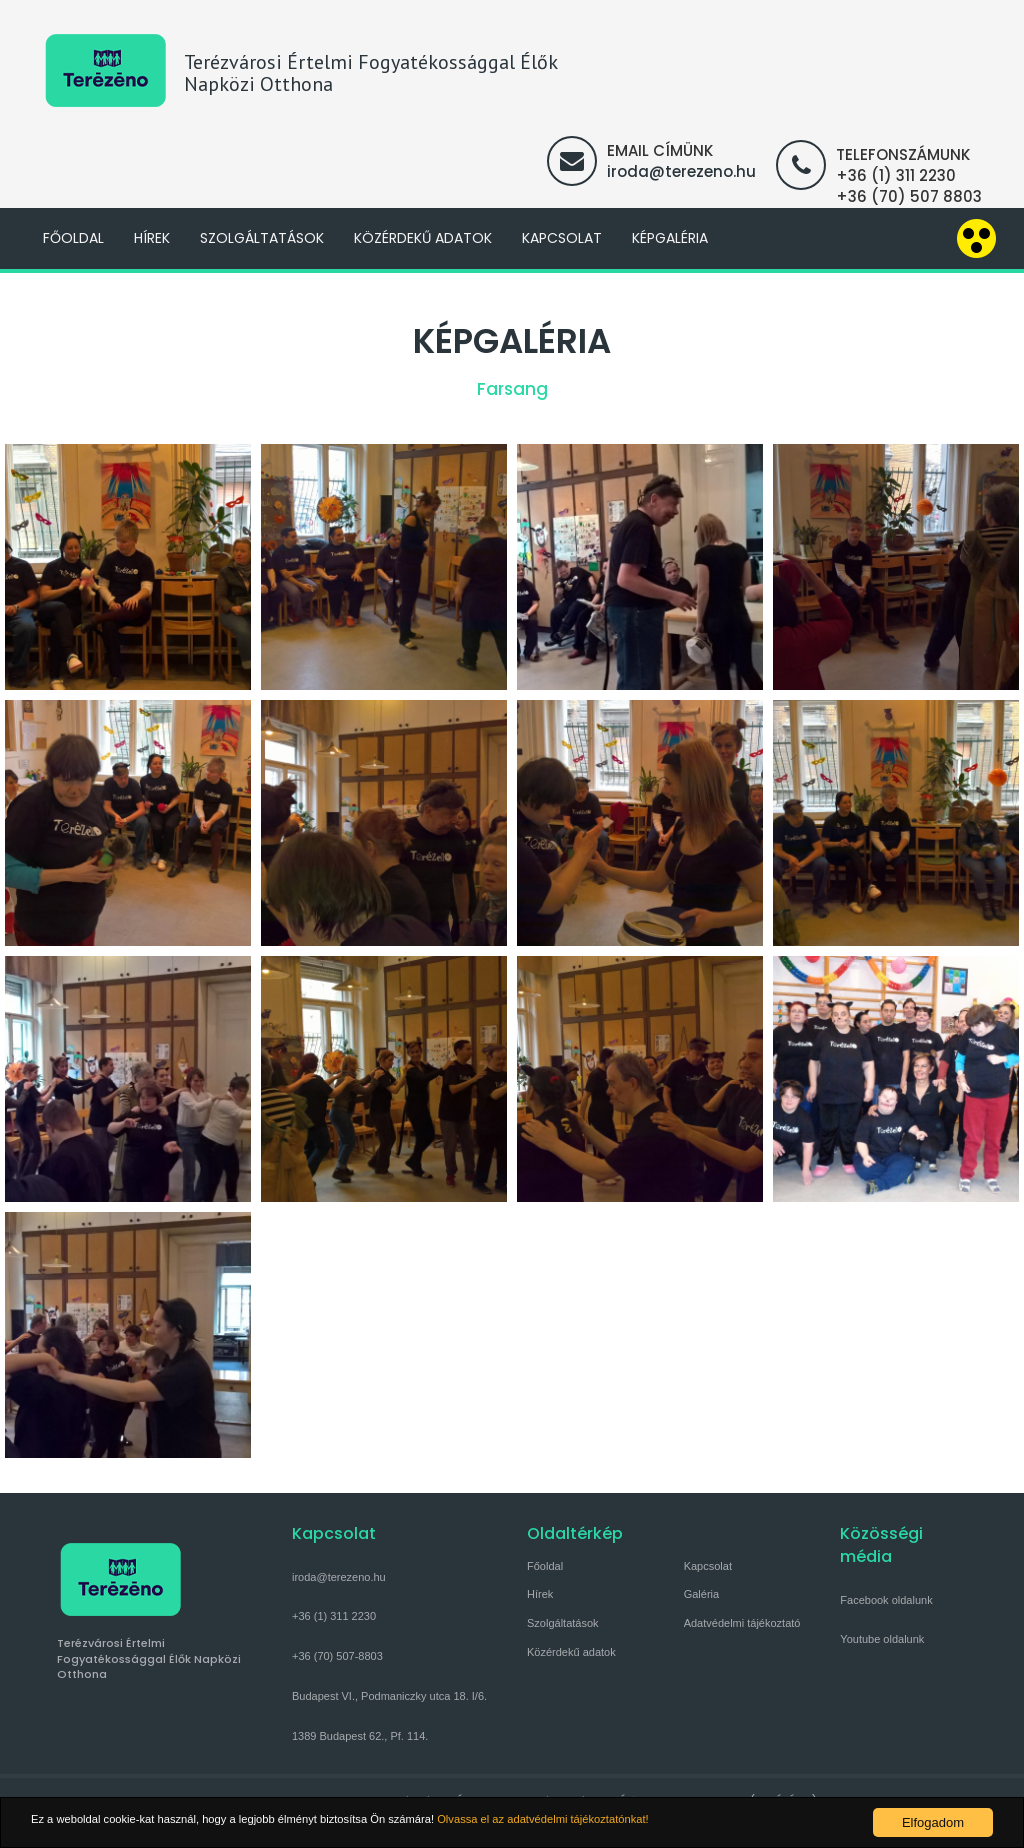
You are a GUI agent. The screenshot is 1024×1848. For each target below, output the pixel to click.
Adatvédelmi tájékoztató (742, 1623)
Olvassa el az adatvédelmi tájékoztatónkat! (627, 1822)
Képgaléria (670, 238)
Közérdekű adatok (423, 238)
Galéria (701, 1594)
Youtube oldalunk (882, 1639)
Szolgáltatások (262, 238)
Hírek (152, 238)
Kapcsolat (562, 238)
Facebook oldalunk (886, 1600)
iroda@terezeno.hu (681, 171)
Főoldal (73, 238)
